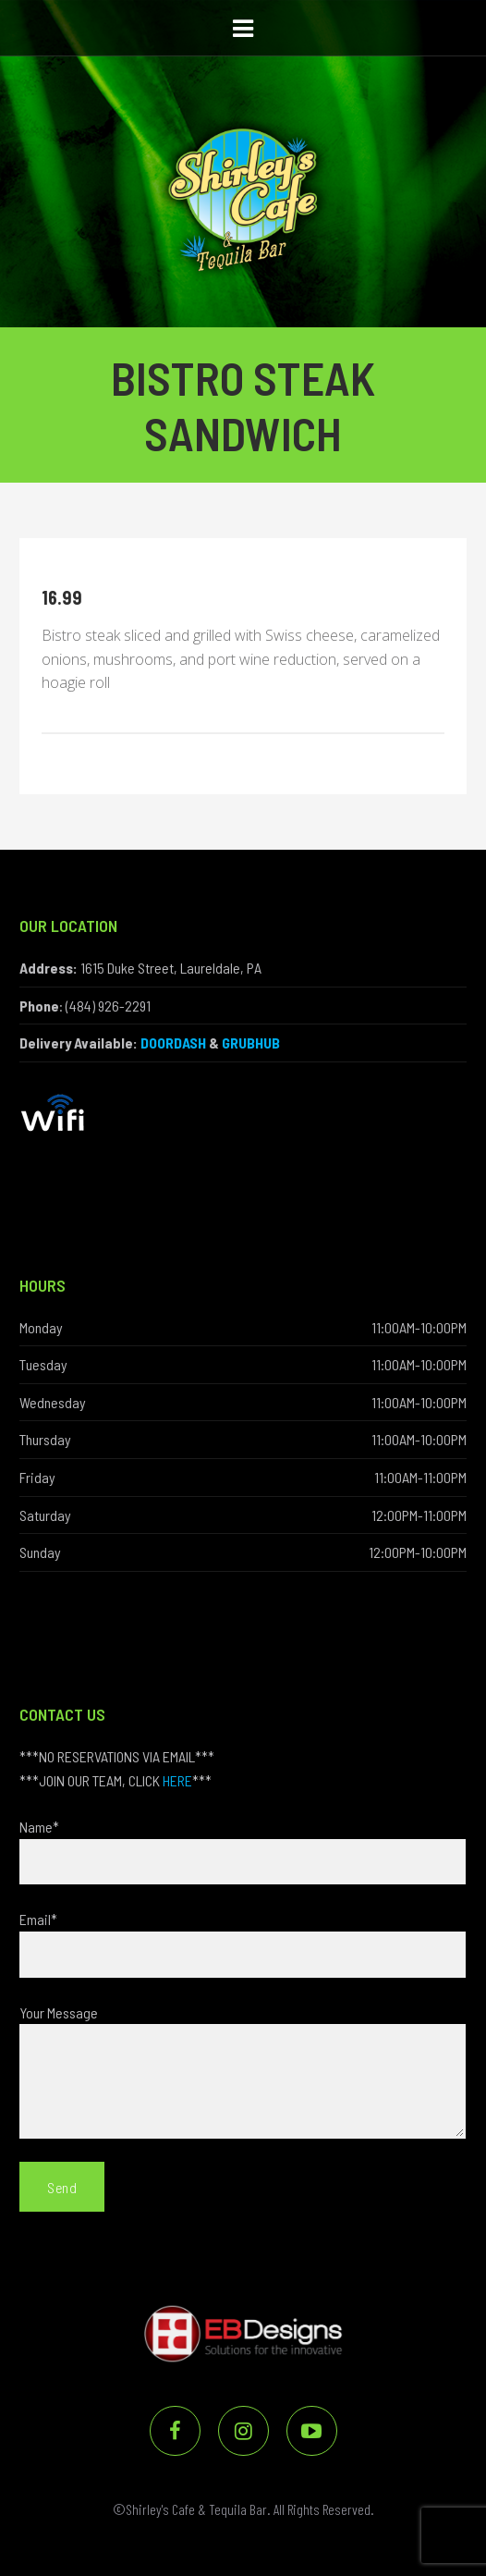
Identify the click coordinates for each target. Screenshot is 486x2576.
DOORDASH (173, 1042)
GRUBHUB (251, 1042)
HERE (177, 1780)
